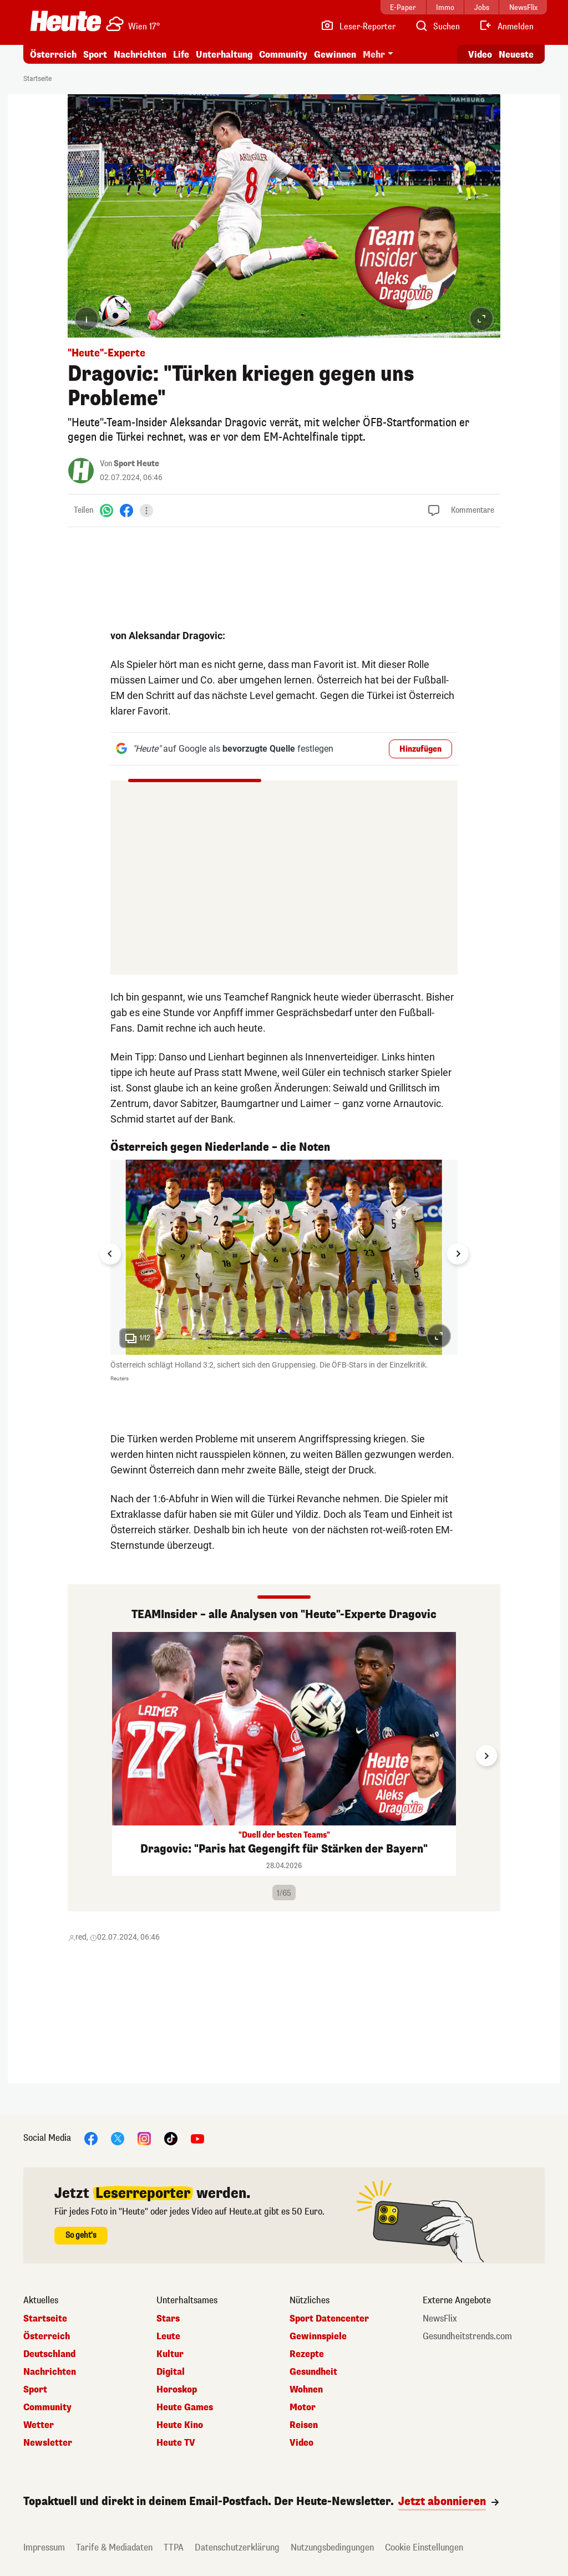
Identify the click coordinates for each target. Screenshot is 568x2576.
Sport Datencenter (329, 2318)
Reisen (304, 2425)
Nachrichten (140, 54)
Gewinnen (335, 54)
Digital (170, 2372)
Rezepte (307, 2354)
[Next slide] (457, 1253)
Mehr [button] (374, 54)
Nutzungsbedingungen (332, 2547)
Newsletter (47, 2443)
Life (181, 54)
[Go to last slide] (110, 1253)
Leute (168, 2336)
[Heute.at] (66, 21)
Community (283, 54)
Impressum (44, 2547)
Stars (168, 2318)
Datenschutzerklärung (237, 2547)
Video (301, 2443)
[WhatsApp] (106, 510)
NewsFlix (440, 2318)
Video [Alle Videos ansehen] (480, 54)
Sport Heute (136, 463)
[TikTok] (171, 2138)
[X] (117, 2138)
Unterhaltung (224, 54)
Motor (303, 2407)
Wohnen (306, 2389)
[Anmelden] (506, 26)
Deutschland (49, 2354)
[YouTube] (197, 2138)
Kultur (170, 2354)
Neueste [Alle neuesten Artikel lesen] (516, 54)
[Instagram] (144, 2138)
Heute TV (175, 2443)
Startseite (37, 79)
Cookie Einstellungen (424, 2547)
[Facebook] (126, 510)
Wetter (38, 2425)
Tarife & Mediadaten (114, 2547)
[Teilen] (146, 510)
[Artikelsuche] (437, 26)
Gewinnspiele (318, 2336)
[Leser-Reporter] (358, 26)
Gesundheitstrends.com (467, 2336)
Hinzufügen (420, 749)
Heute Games (184, 2407)
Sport (95, 54)
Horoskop (176, 2389)
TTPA (174, 2547)
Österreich (53, 54)
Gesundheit (313, 2372)
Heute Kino (179, 2425)
